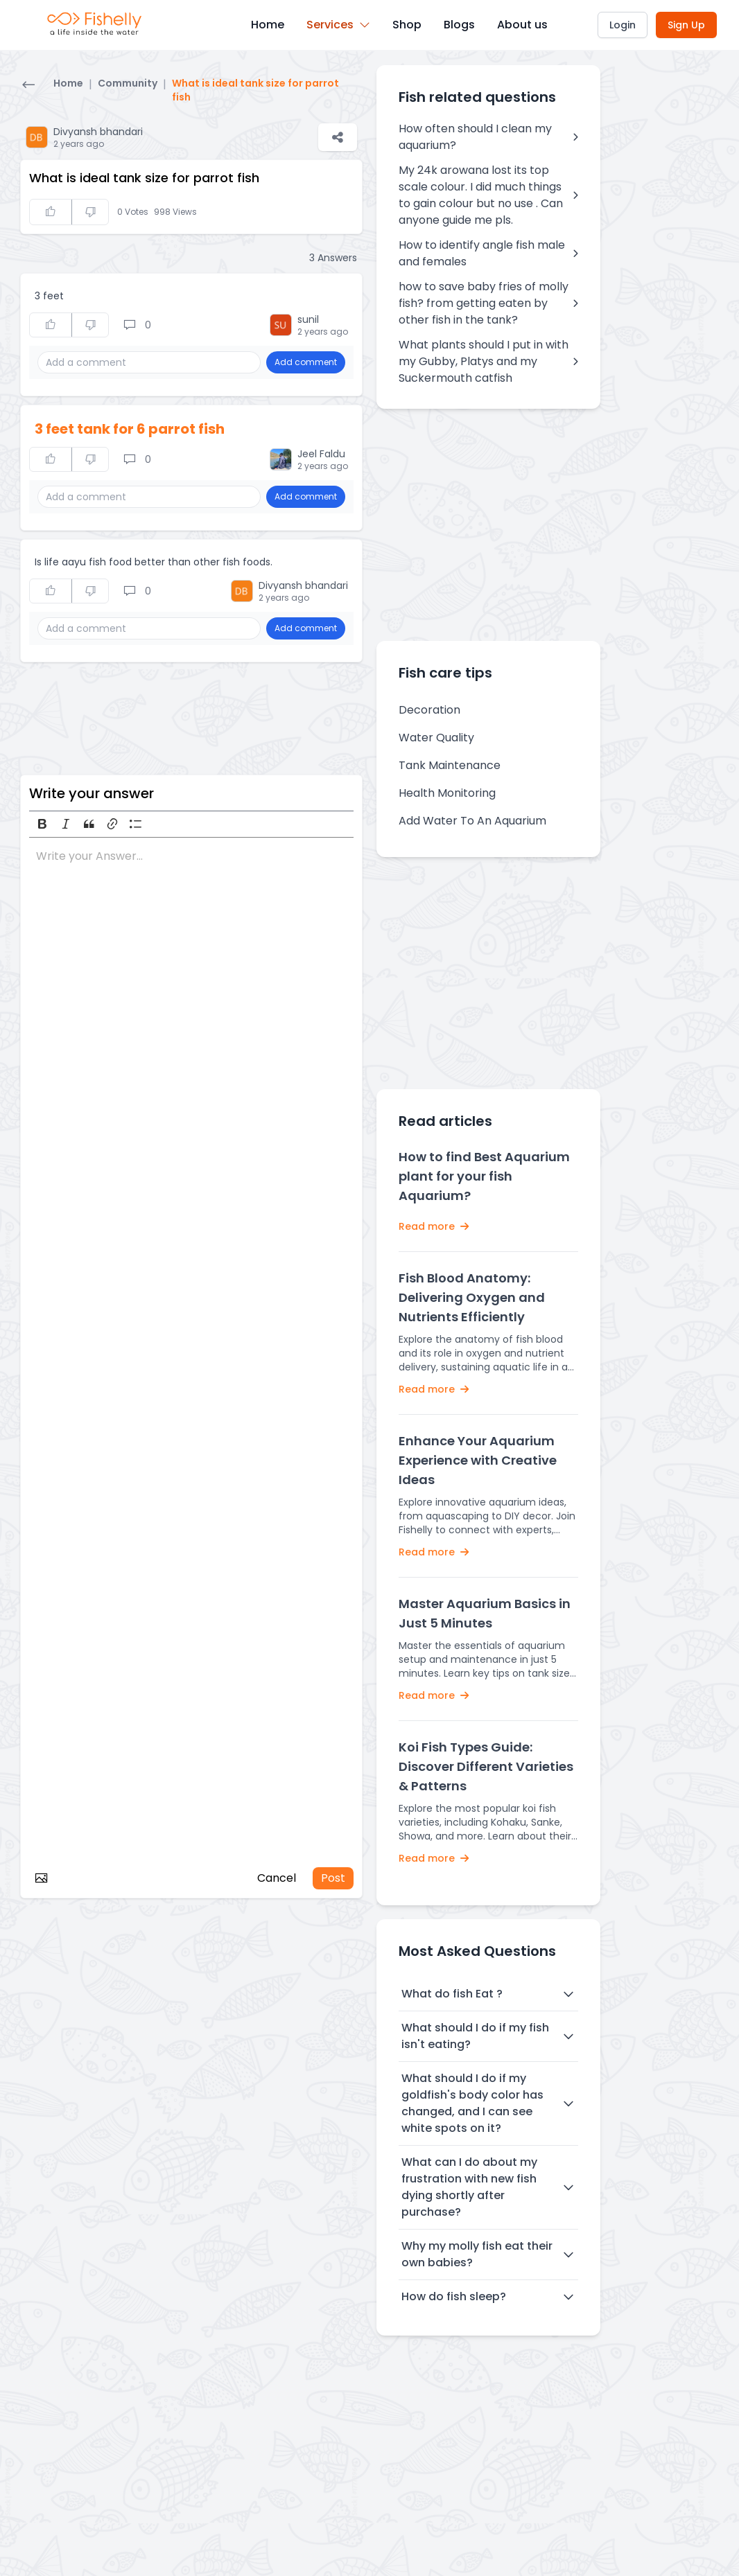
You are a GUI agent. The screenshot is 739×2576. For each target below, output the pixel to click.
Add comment (306, 362)
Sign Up (686, 25)
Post (333, 1878)
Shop (406, 25)
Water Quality (436, 738)
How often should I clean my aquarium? (488, 137)
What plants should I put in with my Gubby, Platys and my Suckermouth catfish (488, 361)
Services (338, 25)
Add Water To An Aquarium (472, 821)
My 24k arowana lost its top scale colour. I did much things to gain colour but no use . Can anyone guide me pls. (488, 195)
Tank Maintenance (450, 765)
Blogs (459, 25)
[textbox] (191, 1352)
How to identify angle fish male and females (488, 253)
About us (522, 25)
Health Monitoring (447, 793)
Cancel (276, 1878)
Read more (434, 1226)
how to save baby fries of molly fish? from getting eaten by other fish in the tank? (488, 303)
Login (622, 25)
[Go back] (28, 86)
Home (267, 25)
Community (127, 83)
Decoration (429, 710)
